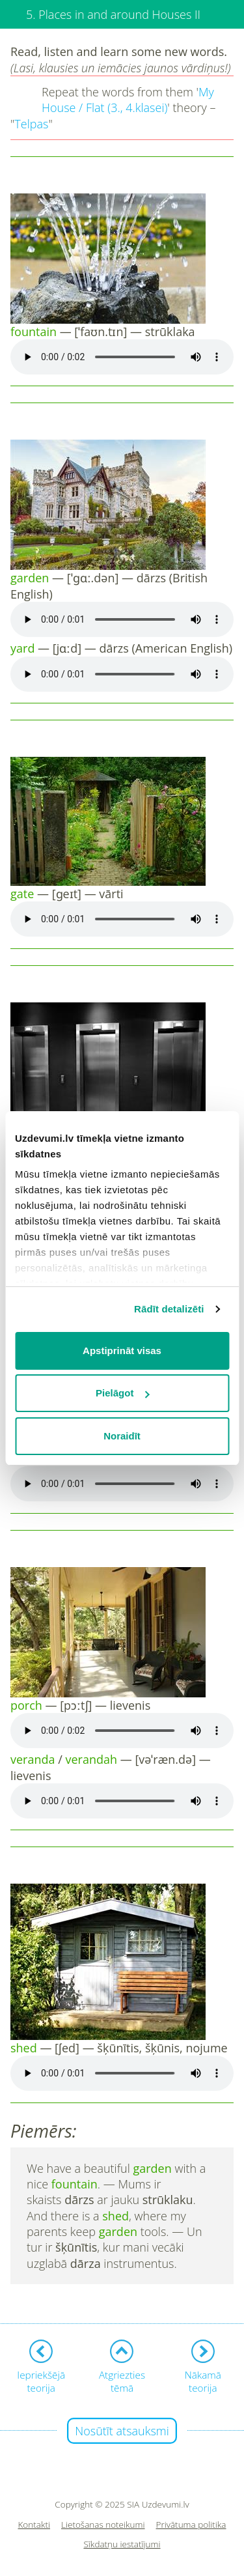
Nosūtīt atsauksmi (122, 2431)
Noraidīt (122, 1435)
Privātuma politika (191, 2524)
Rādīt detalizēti (169, 1308)
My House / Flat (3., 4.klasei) (128, 99)
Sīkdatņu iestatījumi (121, 2544)
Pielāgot (122, 1392)
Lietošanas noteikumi (103, 2524)
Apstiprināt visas (122, 1350)
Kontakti (34, 2524)
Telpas (31, 124)
